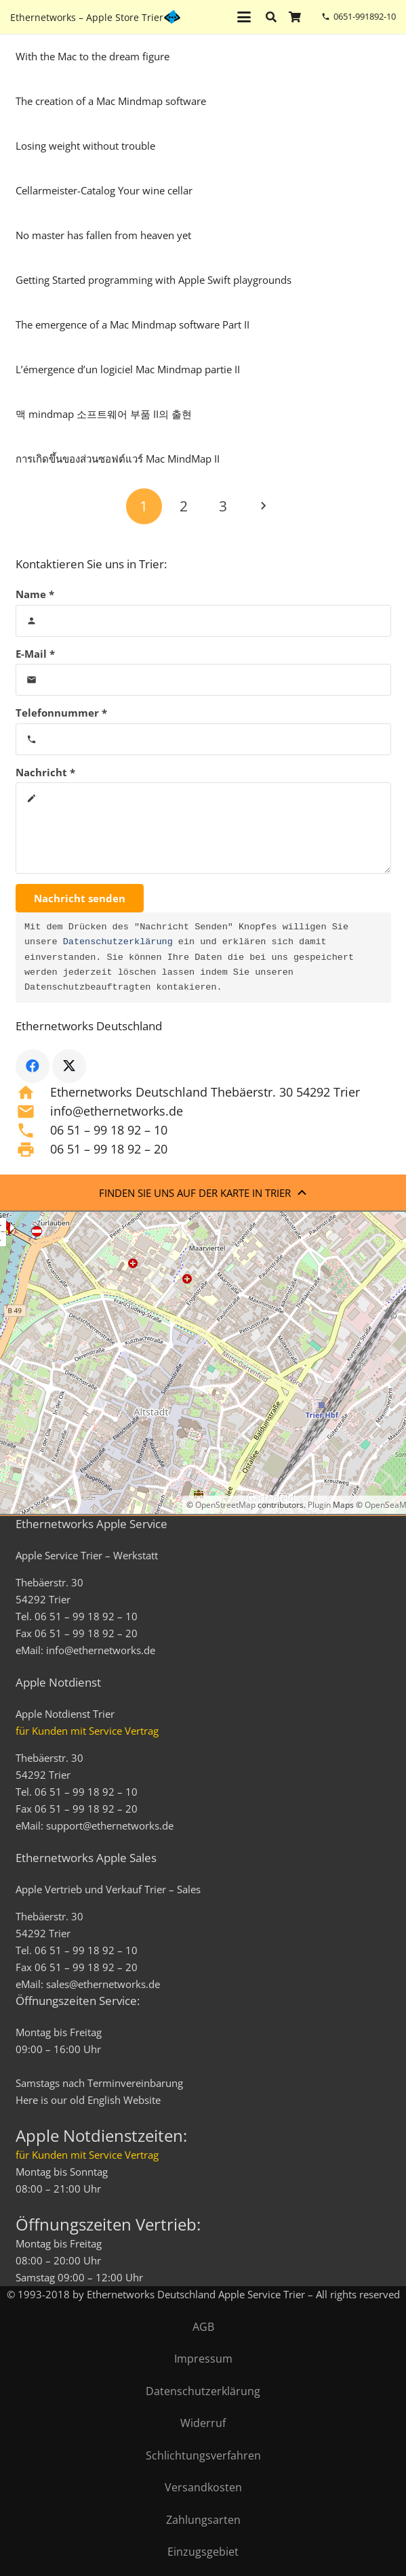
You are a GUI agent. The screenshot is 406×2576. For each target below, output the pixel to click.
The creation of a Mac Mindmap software (111, 101)
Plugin (318, 1505)
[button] (244, 17)
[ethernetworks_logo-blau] (172, 17)
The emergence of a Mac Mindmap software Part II (132, 324)
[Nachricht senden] (80, 898)
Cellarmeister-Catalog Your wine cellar (104, 190)
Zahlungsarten (203, 2519)
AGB (203, 2326)
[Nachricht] (203, 828)
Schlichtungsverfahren (203, 2455)
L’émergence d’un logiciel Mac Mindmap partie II (128, 369)
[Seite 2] (183, 506)
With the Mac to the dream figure (92, 56)
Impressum (203, 2358)
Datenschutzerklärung (118, 942)
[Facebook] (32, 1066)
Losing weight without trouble (85, 145)
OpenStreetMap (225, 1505)
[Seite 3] (223, 506)
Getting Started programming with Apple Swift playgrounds (153, 280)
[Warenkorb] (295, 17)
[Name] (203, 621)
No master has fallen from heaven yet (103, 235)
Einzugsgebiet (203, 2551)
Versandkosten (203, 2487)
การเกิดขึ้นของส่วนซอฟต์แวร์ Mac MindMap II (118, 458)
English (104, 2100)
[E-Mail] (203, 680)
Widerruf (203, 2422)
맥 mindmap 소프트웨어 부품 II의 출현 (104, 414)
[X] (69, 1066)
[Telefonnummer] (203, 739)
